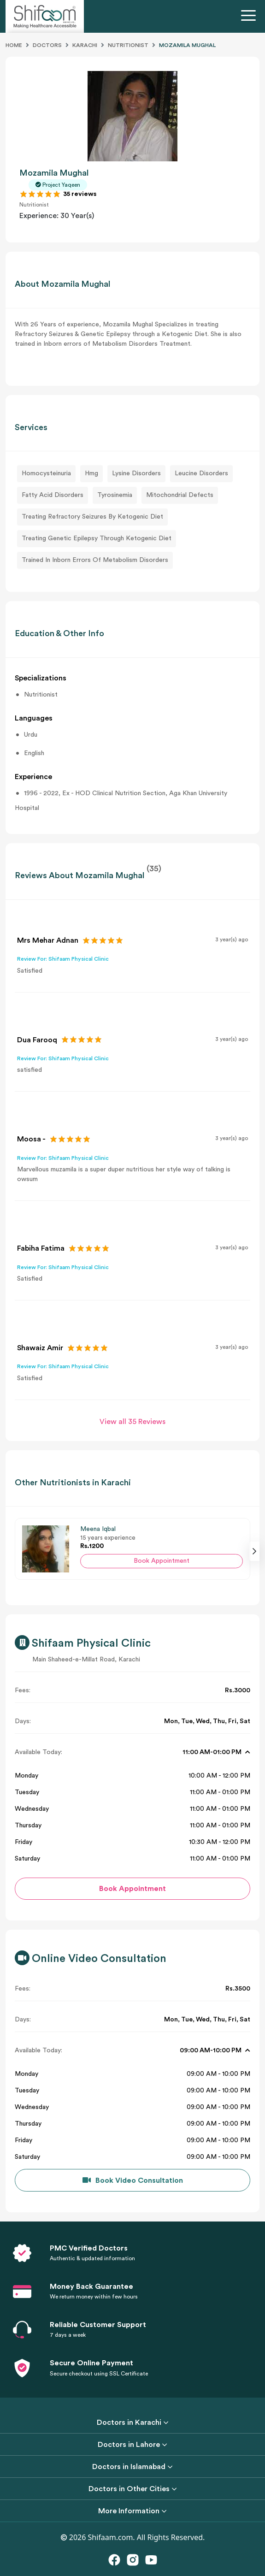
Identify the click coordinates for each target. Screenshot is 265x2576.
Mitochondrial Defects (179, 495)
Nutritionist (128, 45)
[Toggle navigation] (250, 16)
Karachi (84, 45)
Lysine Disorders (136, 473)
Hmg (91, 473)
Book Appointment (161, 1561)
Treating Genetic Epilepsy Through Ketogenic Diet (96, 538)
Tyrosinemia (114, 495)
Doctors (47, 45)
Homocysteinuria (46, 473)
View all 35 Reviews (132, 1421)
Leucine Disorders (201, 473)
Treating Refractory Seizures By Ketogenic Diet (92, 517)
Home (14, 45)
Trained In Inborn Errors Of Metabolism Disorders (95, 560)
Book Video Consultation (139, 2180)
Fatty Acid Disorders (52, 495)
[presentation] (254, 1551)
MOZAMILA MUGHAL (187, 45)
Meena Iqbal (98, 1529)
